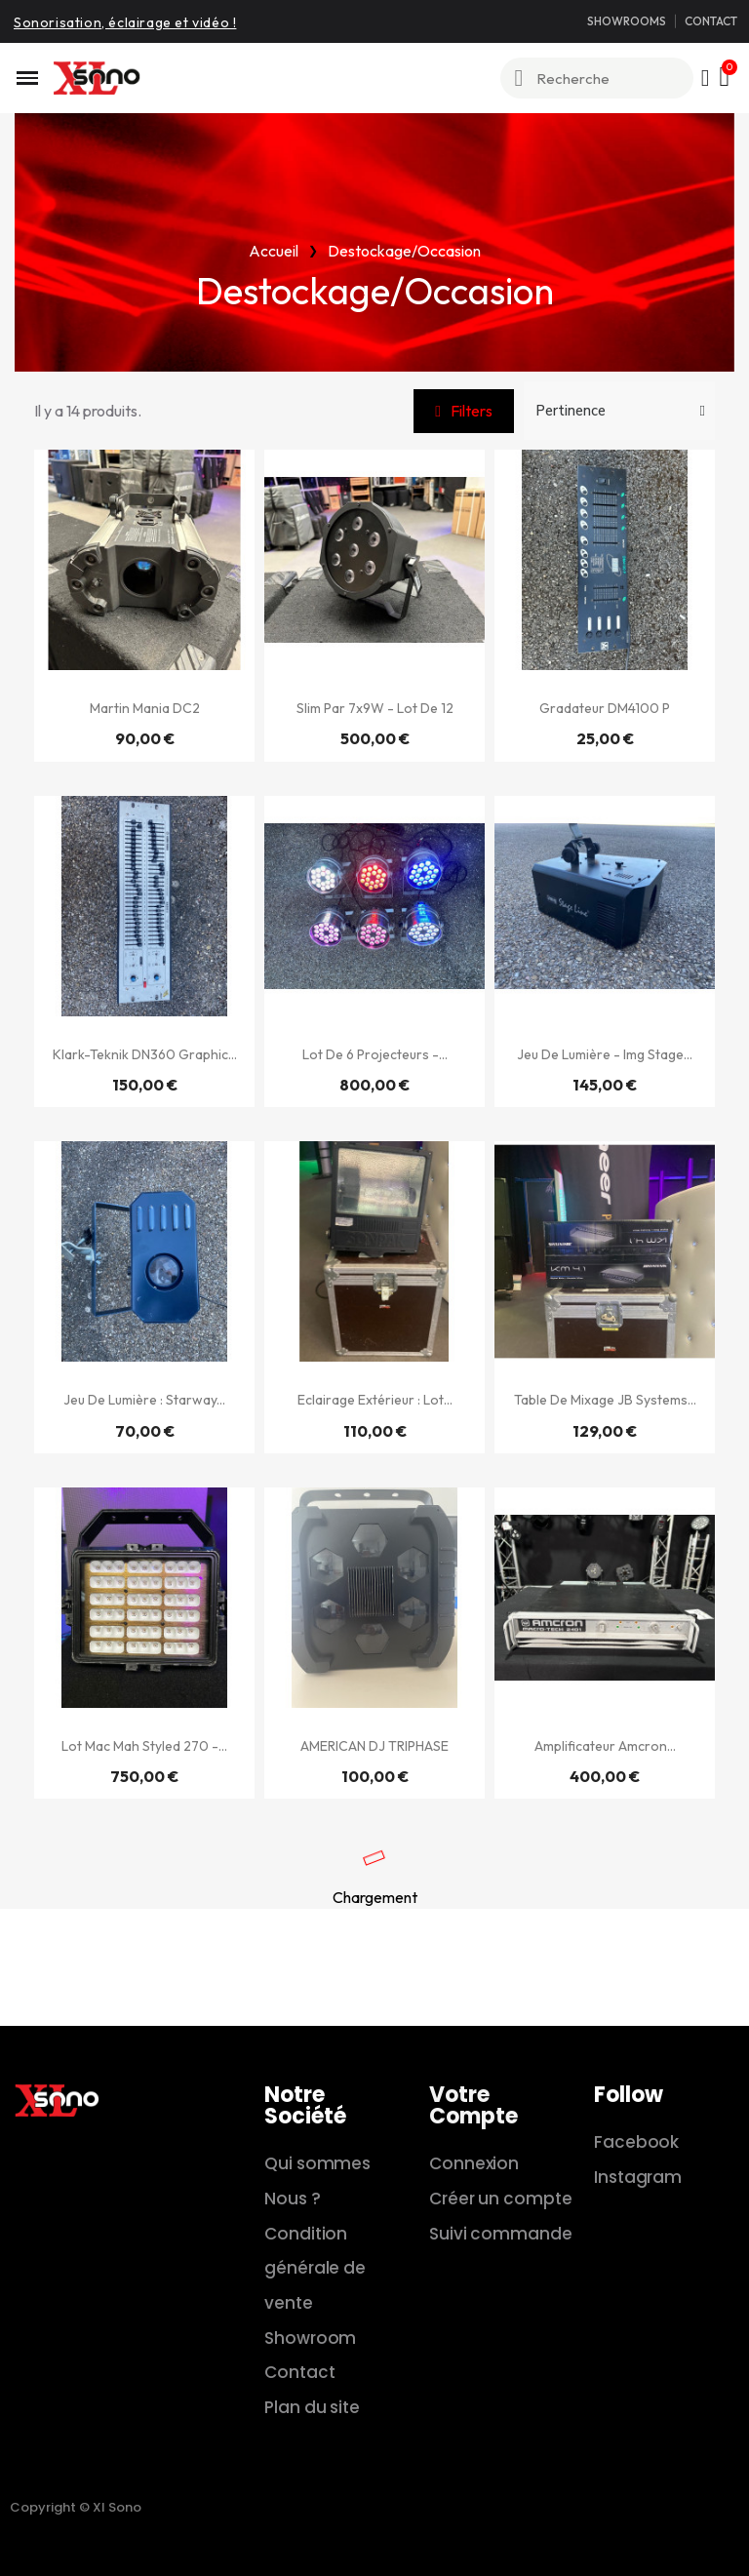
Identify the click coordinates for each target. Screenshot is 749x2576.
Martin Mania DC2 (145, 708)
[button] (464, 411)
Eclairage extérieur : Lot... (375, 1399)
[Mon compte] (705, 78)
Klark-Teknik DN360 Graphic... (145, 1054)
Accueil (273, 250)
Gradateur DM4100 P (604, 708)
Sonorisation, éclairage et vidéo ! (125, 22)
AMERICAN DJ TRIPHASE (374, 1746)
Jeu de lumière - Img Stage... (604, 1054)
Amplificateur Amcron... (605, 1746)
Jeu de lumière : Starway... (144, 1399)
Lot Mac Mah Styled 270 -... (144, 1746)
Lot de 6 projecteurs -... (375, 1054)
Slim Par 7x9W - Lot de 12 (374, 708)
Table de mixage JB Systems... (605, 1399)
